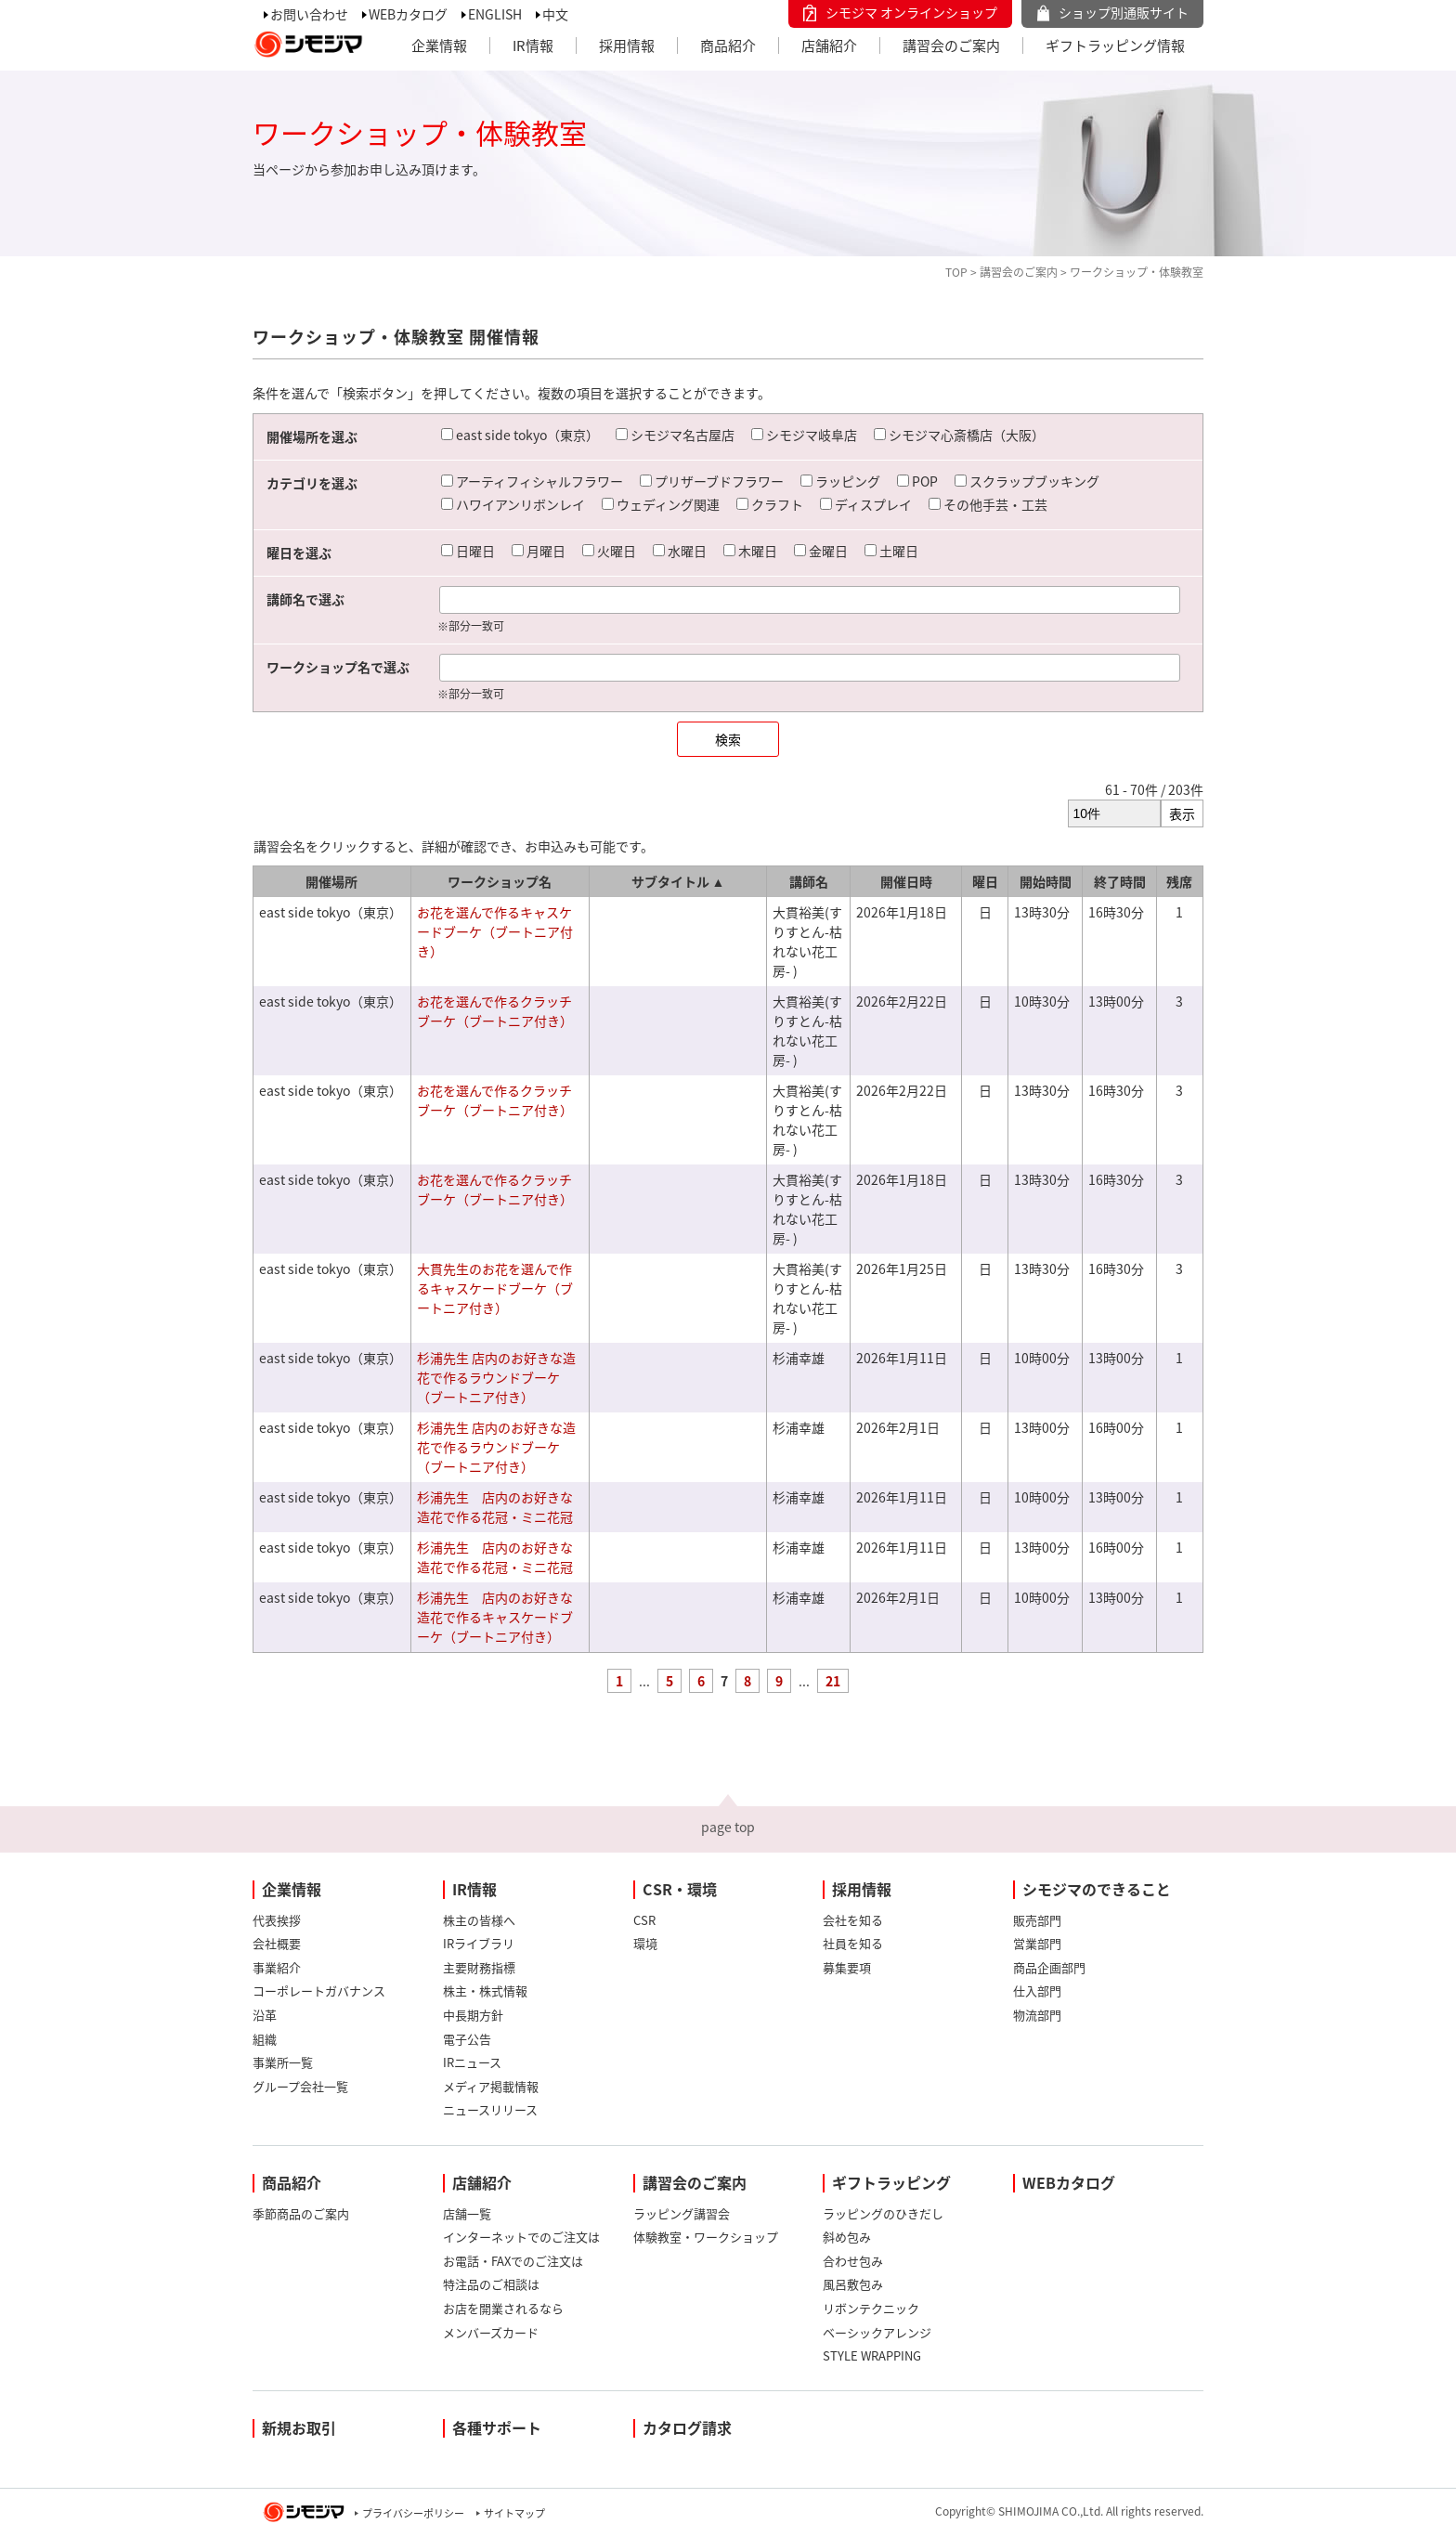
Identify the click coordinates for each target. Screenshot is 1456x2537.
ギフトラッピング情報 (1115, 45)
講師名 (808, 881)
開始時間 (1046, 881)
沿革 (265, 2014)
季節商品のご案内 (301, 2213)
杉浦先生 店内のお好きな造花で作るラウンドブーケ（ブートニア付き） (496, 1377)
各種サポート (496, 2427)
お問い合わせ (309, 14)
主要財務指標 (479, 1967)
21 (833, 1681)
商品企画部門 (1049, 1967)
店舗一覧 (467, 2213)
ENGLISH (495, 14)
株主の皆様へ (479, 1920)
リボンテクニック (871, 2308)
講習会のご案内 (951, 45)
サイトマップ (514, 2513)
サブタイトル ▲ (678, 881)
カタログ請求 (687, 2427)
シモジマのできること (1096, 1889)
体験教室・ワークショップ (705, 2236)
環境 (645, 1943)
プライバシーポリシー (413, 2513)
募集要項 (847, 1967)
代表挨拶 (277, 1920)
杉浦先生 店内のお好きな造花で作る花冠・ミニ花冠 (495, 1507)
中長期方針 (473, 2014)
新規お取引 (299, 2427)
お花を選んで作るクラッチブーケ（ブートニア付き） (495, 1011)
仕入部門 (1037, 1990)
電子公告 (467, 2039)
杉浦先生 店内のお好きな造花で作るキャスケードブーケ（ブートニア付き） (495, 1617)
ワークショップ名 (500, 881)
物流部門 (1037, 2014)
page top (728, 1826)
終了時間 (1120, 881)
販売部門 (1037, 1920)
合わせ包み (853, 2261)
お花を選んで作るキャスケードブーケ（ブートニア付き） (495, 931)
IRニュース (472, 2062)
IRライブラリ (478, 1943)
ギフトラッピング (891, 2182)
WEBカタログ (408, 14)
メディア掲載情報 (491, 2086)
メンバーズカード (491, 2332)
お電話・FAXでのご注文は (513, 2261)
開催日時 (906, 881)
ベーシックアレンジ (877, 2332)
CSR (644, 1920)
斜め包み (847, 2236)
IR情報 (533, 45)
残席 (1179, 881)
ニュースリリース (490, 2109)
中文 (555, 14)
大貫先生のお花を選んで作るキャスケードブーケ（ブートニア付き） (495, 1288)
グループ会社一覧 (300, 2086)
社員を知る (853, 1943)
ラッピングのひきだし (883, 2213)
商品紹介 (728, 45)
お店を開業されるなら (503, 2308)
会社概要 (277, 1943)
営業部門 (1037, 1943)
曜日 (985, 881)
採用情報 (627, 45)
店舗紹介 (829, 45)
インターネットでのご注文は (521, 2236)
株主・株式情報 (485, 1990)
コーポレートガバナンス (319, 1990)
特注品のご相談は (491, 2284)
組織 (265, 2039)
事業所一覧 (283, 2062)
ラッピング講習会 (681, 2213)
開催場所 (332, 881)
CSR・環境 (680, 1889)
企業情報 (439, 45)
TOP (956, 272)
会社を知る (853, 1920)
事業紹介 (277, 1967)
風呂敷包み (853, 2284)
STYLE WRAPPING (872, 2355)
